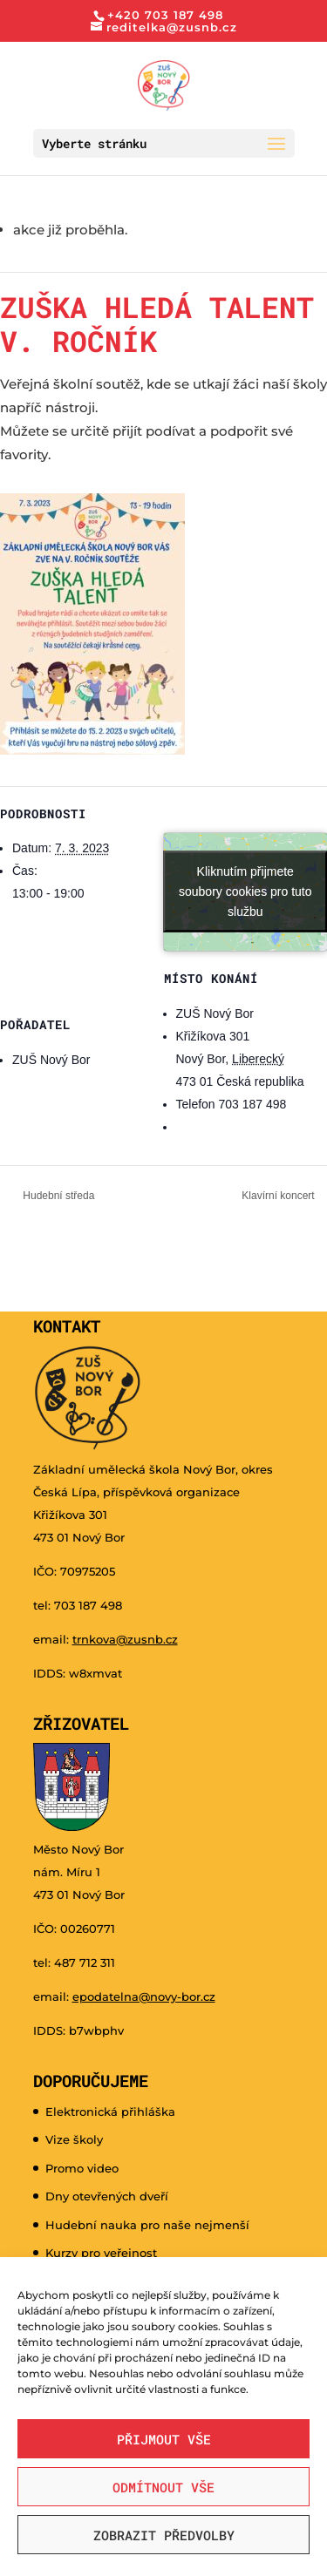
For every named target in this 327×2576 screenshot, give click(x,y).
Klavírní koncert (279, 1196)
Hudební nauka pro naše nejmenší (147, 2225)
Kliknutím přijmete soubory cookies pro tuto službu (245, 891)
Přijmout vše (164, 2439)
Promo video (82, 2168)
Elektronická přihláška (110, 2111)
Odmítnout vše (163, 2487)
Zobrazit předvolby (164, 2535)
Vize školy (74, 2139)
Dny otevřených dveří (106, 2196)
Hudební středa (57, 1196)
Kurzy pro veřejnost (101, 2253)
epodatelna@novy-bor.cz (143, 1996)
